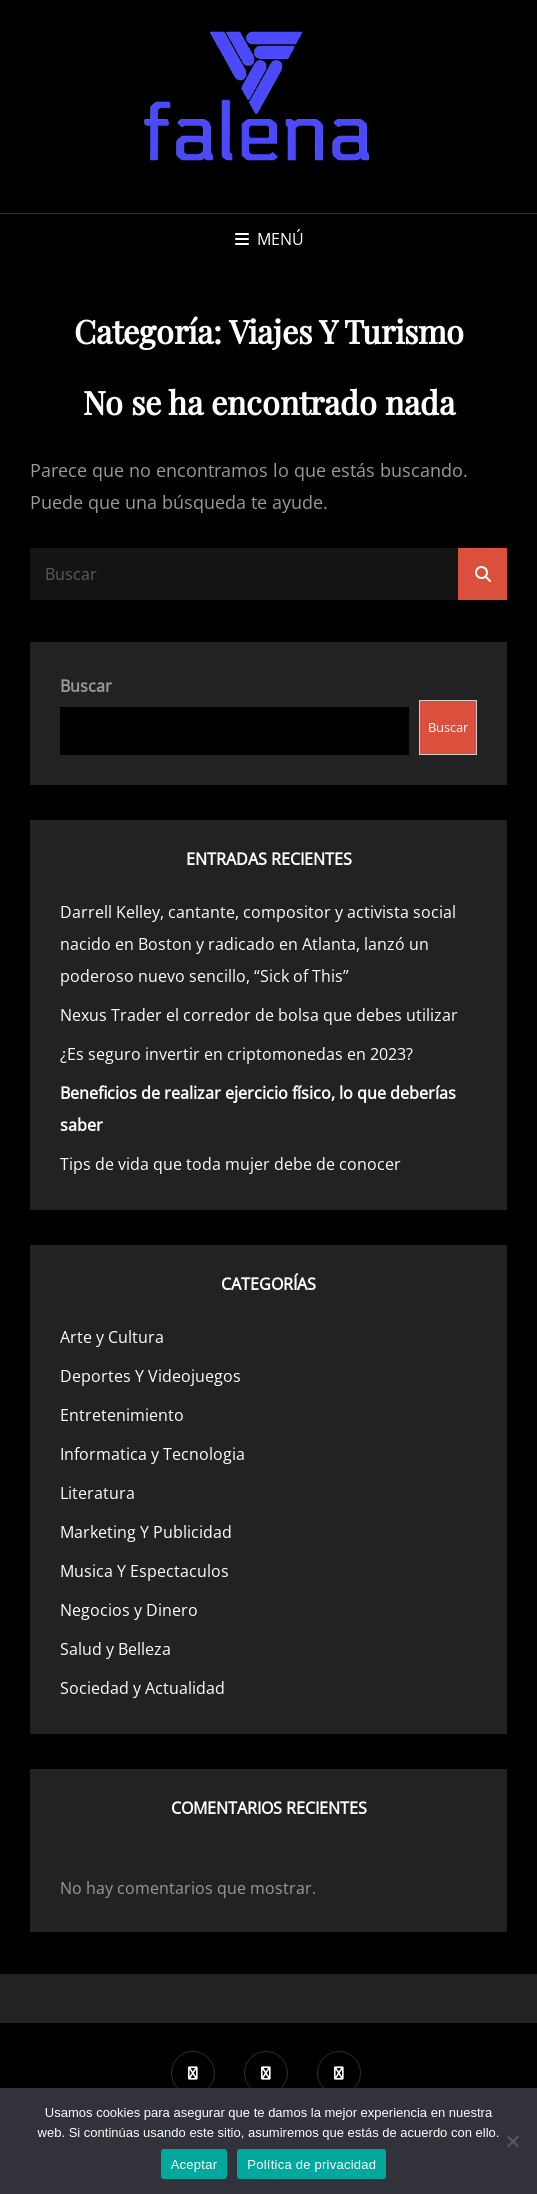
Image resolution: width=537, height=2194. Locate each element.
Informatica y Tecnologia (152, 1454)
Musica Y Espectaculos (144, 1571)
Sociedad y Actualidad (142, 1688)
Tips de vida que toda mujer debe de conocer (230, 1164)
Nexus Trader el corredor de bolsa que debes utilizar (259, 1015)
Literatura (97, 1493)
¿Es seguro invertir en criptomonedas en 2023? (236, 1054)
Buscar (86, 686)
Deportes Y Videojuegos (150, 1376)
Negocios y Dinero (129, 1610)
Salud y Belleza (115, 1649)
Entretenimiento (122, 1415)
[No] (512, 2141)
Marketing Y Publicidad (146, 1532)
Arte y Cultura (112, 1337)
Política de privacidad (311, 2164)
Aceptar (194, 2164)
